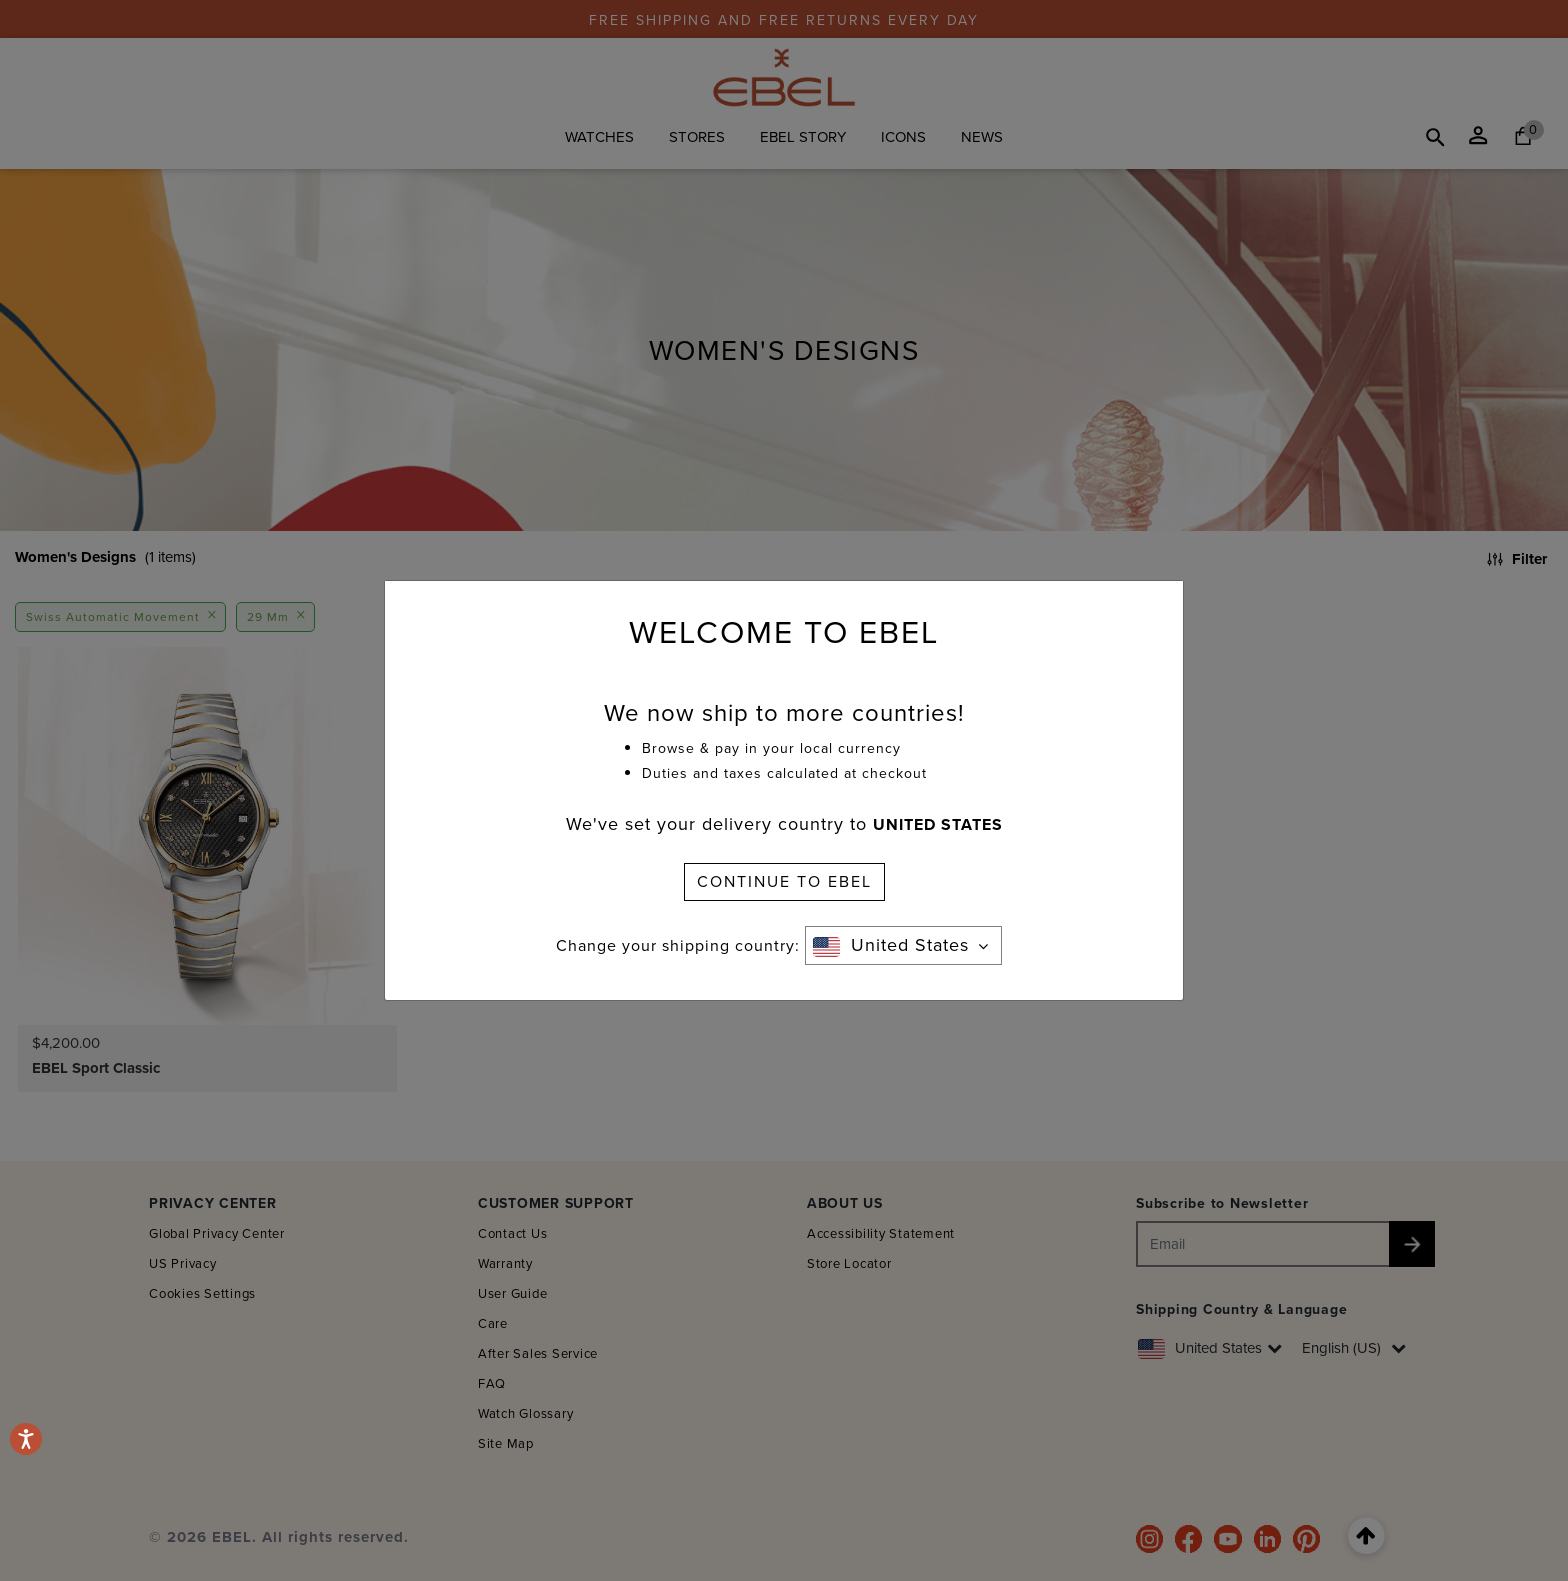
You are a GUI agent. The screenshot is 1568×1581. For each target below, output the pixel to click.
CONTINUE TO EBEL (784, 881)
